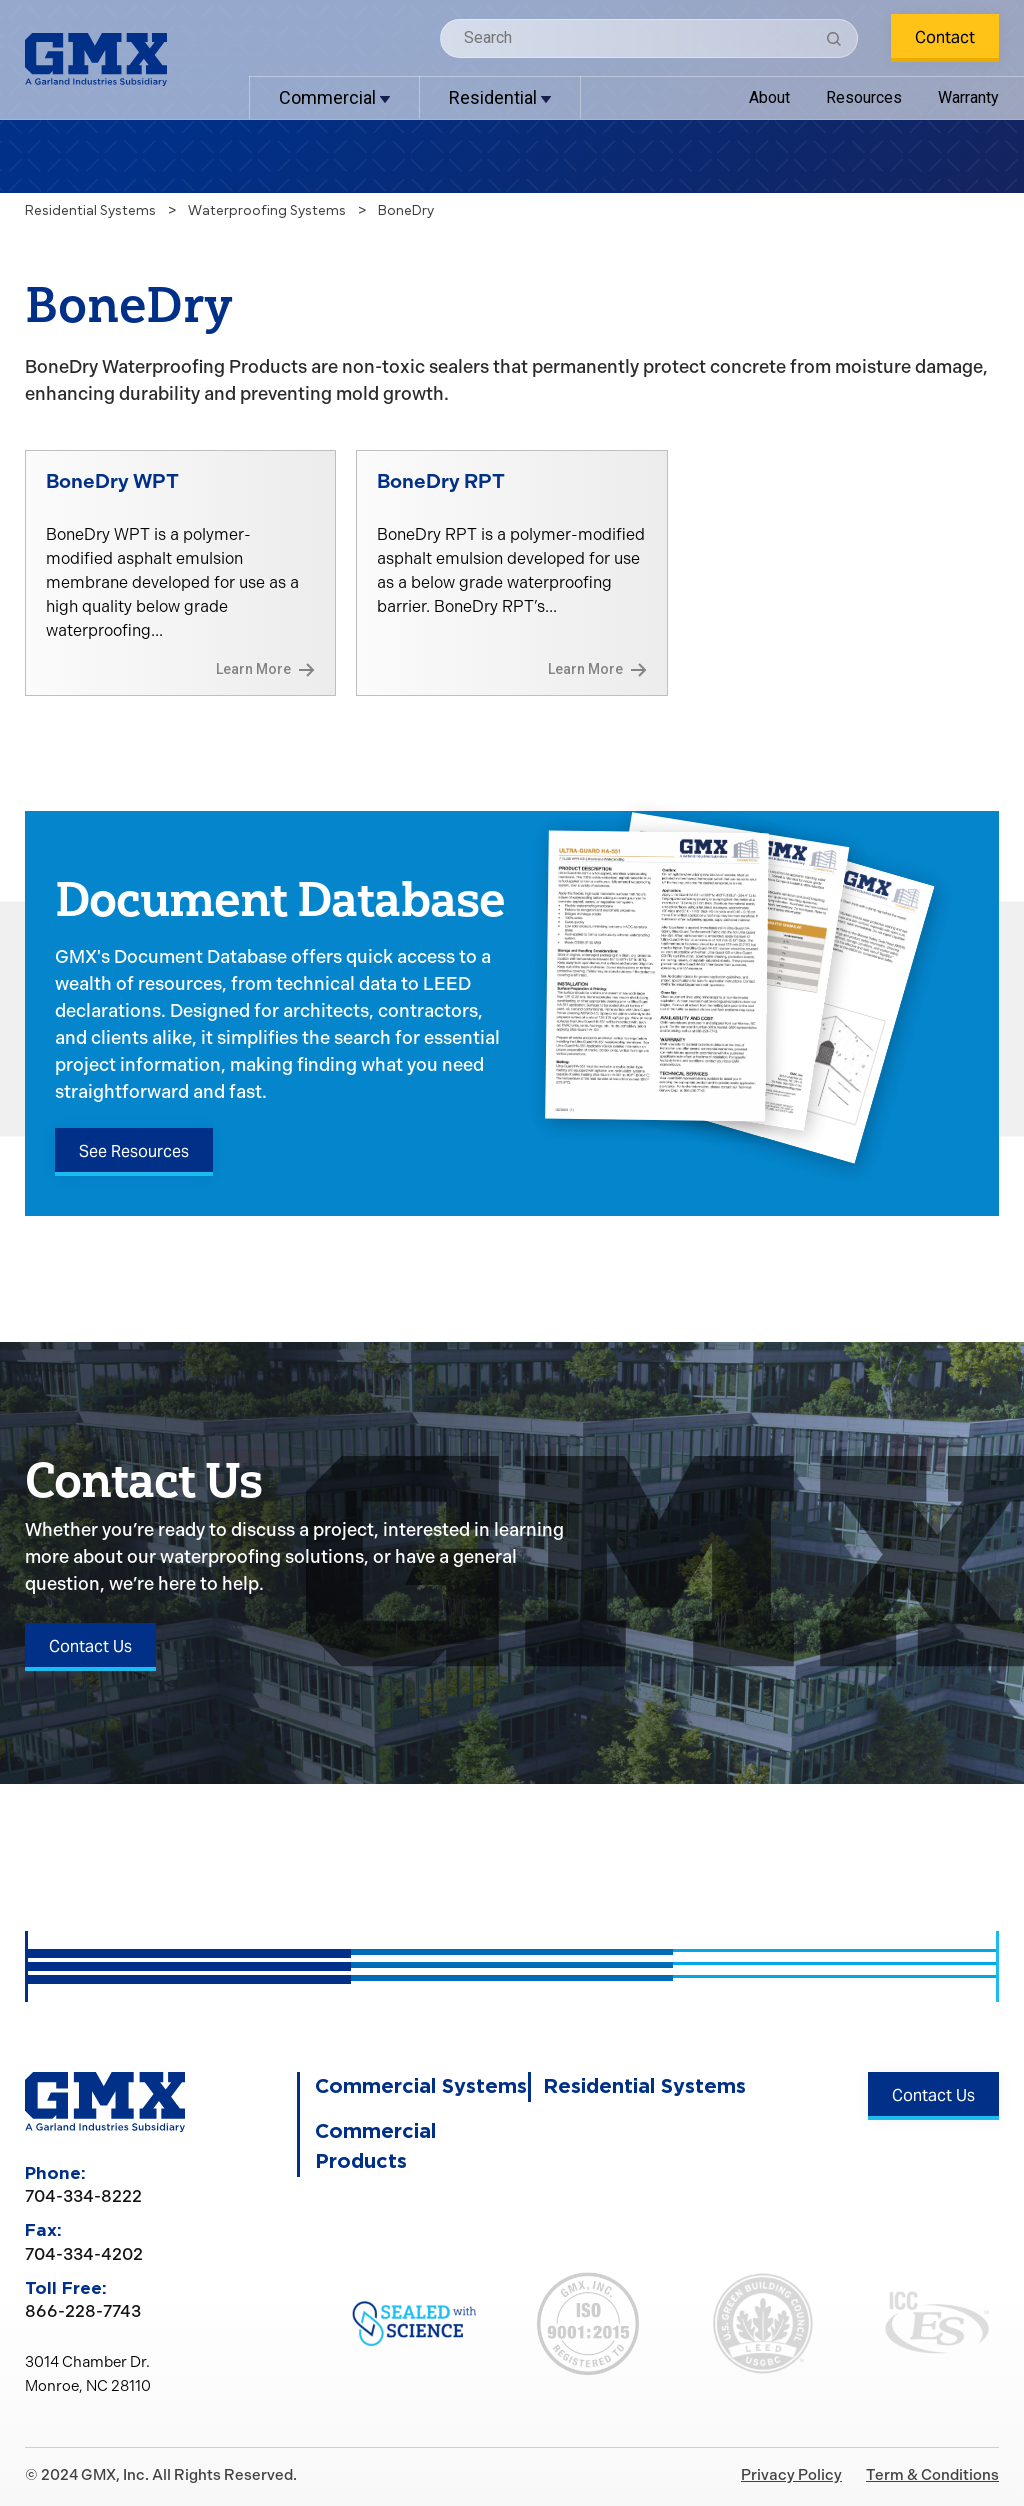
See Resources (134, 1151)
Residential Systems (90, 211)
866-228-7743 (83, 2311)
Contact (945, 37)
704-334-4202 (84, 2254)
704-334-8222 (83, 2196)
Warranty (968, 97)
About (769, 97)
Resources (864, 97)
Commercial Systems (421, 2087)
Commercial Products (375, 2147)
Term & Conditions (932, 2475)
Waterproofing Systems (267, 211)
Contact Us (90, 1646)
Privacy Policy (791, 2475)
